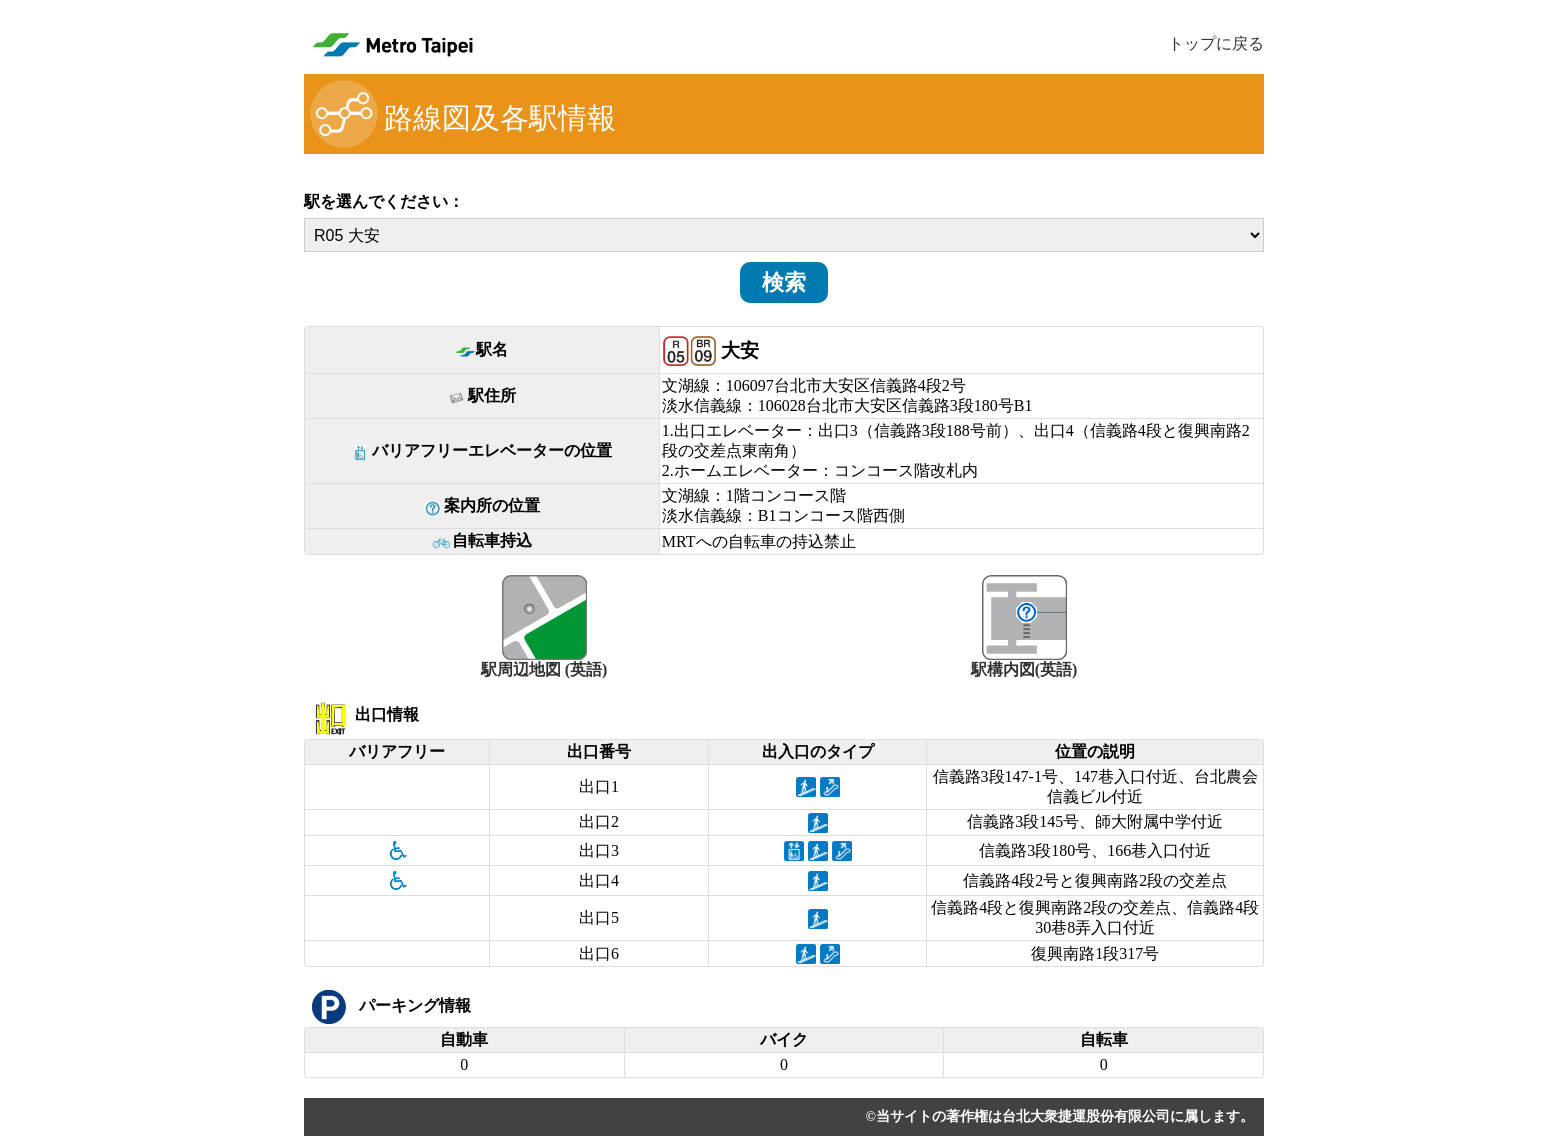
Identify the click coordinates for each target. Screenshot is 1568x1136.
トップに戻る (1216, 43)
